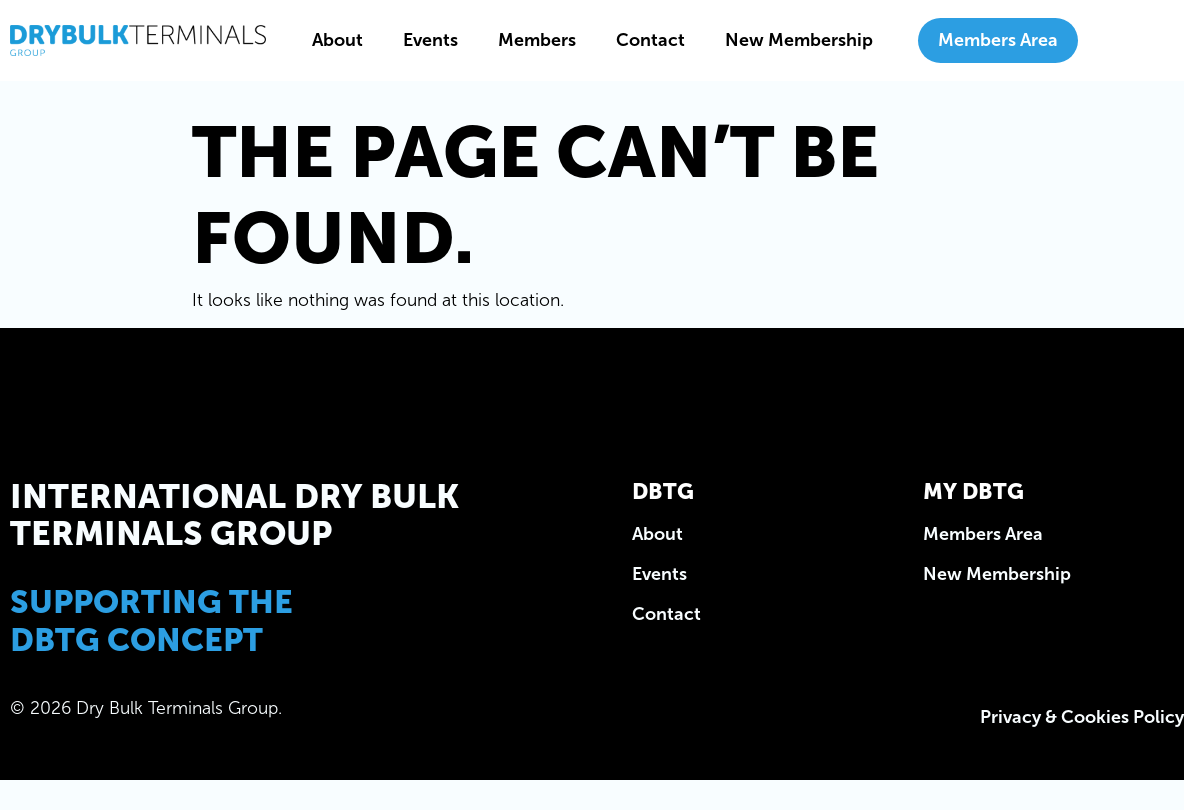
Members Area (998, 40)
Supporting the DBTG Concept (151, 621)
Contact (650, 40)
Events (430, 40)
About (337, 40)
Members (537, 40)
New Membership (799, 40)
